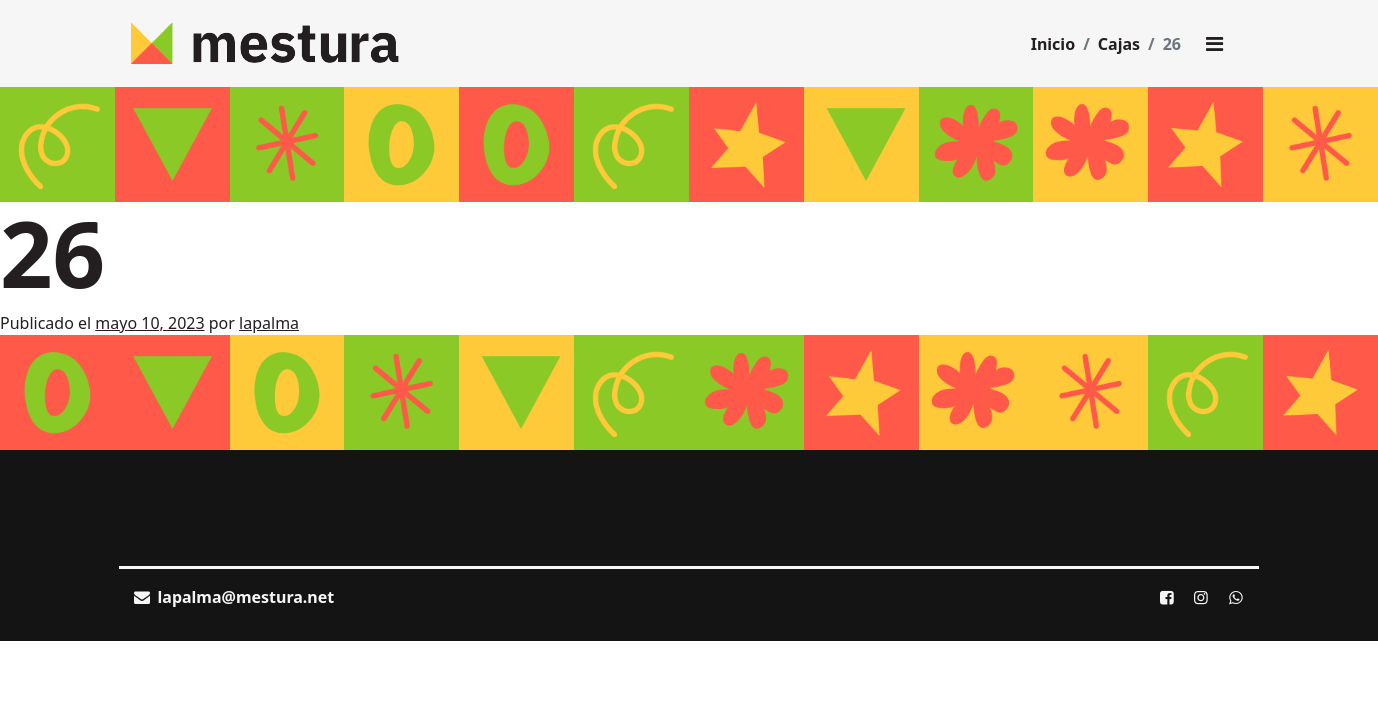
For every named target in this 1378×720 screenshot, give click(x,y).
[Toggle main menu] (1214, 44)
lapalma (269, 323)
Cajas (1119, 44)
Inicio (1053, 44)
